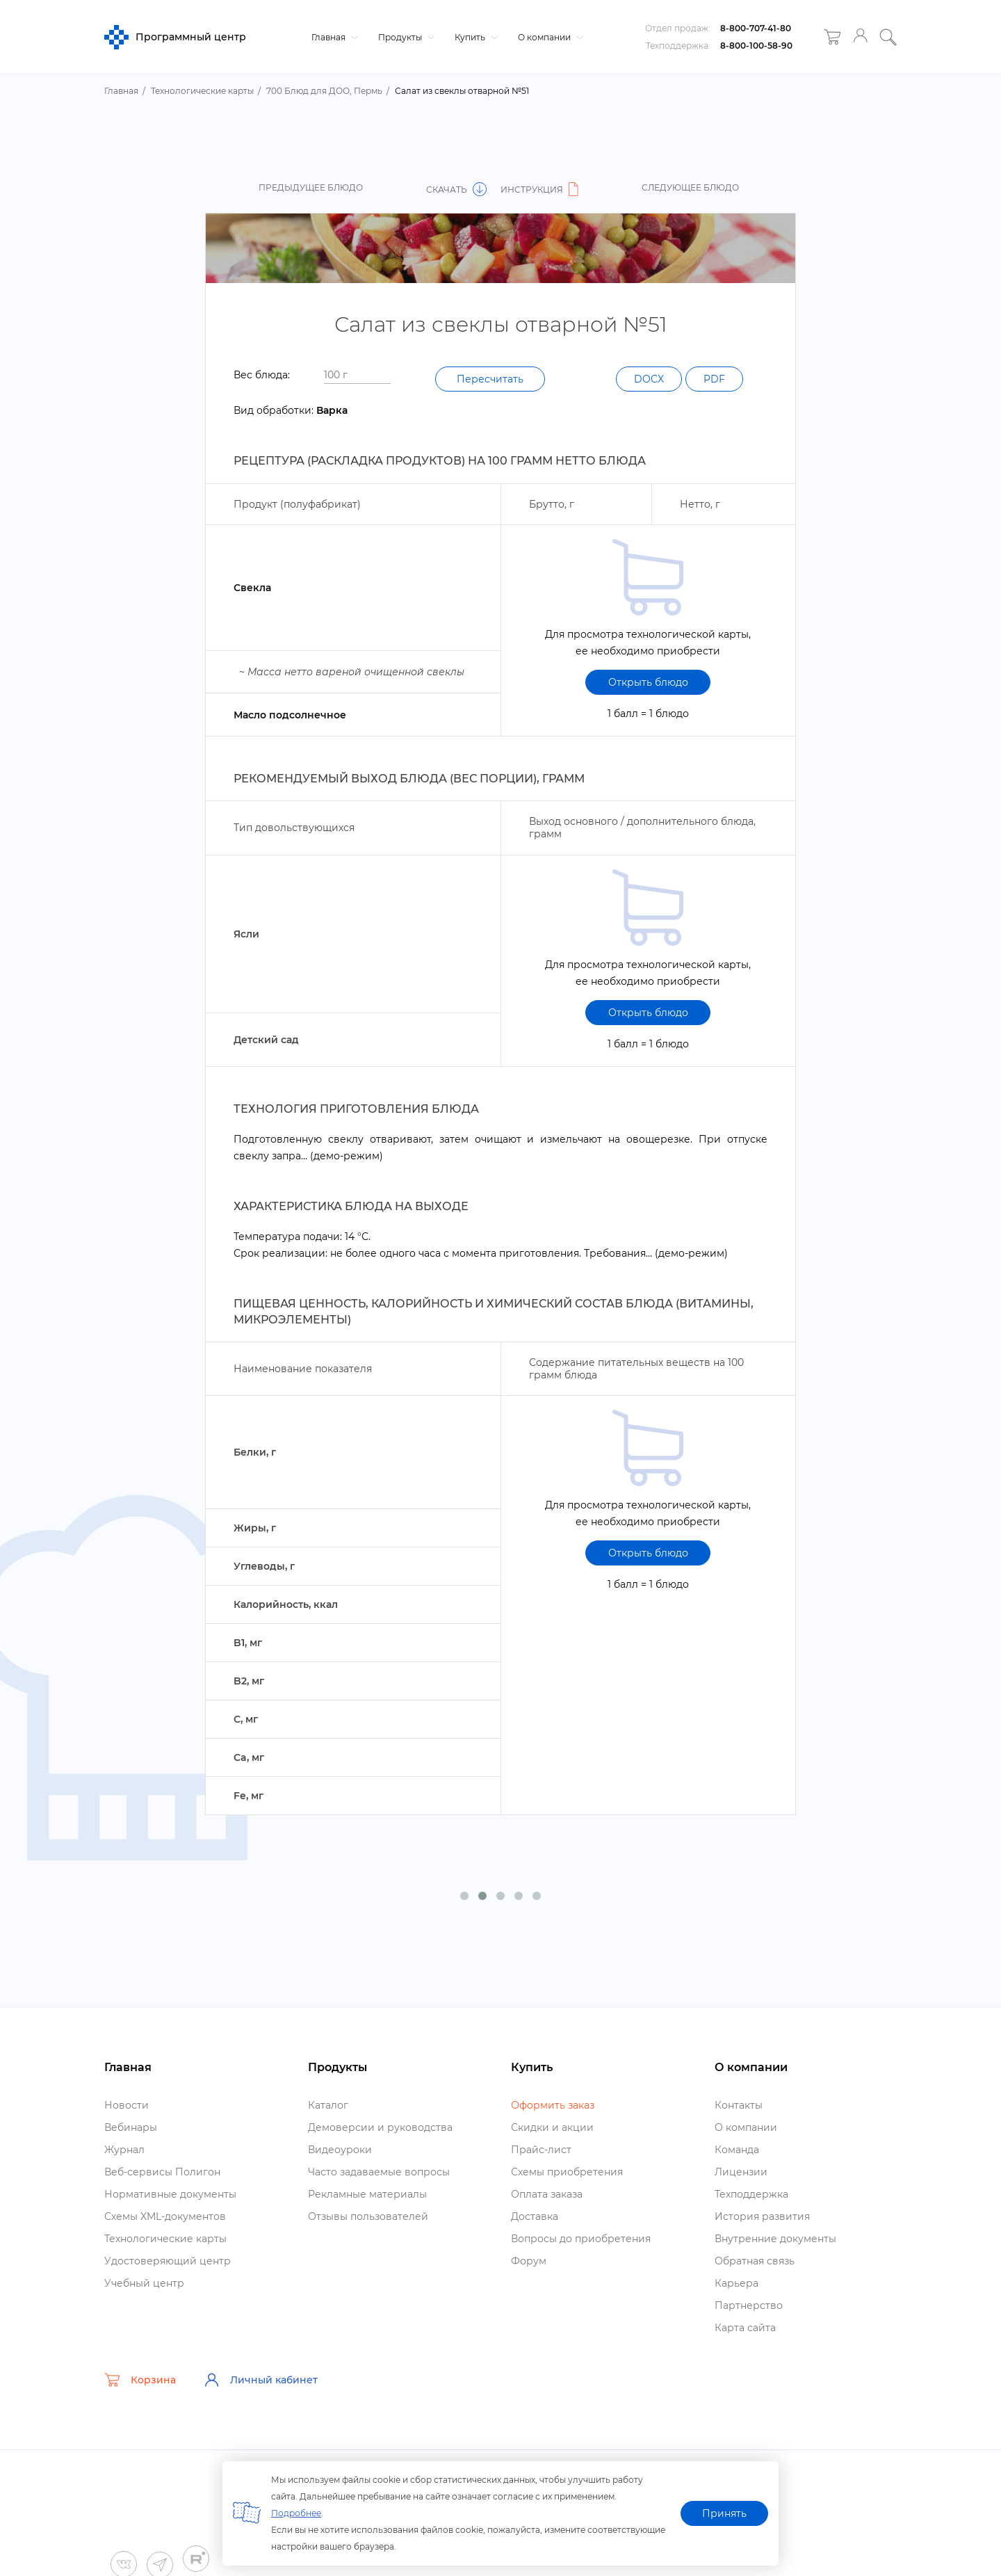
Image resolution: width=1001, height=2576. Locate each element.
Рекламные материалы (367, 2194)
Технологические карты (165, 2238)
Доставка (534, 2216)
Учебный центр (144, 2283)
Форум (528, 2261)
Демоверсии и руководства (380, 2127)
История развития (762, 2216)
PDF (714, 379)
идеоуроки (340, 2149)
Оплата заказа (547, 2194)
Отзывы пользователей (368, 2216)
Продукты (404, 37)
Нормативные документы (170, 2194)
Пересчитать (490, 379)
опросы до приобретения (581, 2238)
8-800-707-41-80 (755, 28)
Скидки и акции (552, 2127)
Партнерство (749, 2305)
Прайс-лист (541, 2149)
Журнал (124, 2149)
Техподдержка (751, 2194)
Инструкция (541, 189)
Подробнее (296, 2513)
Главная (333, 37)
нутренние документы (775, 2238)
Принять (724, 2513)
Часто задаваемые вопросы (379, 2172)
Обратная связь (755, 2261)
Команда (737, 2149)
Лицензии (741, 2172)
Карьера (736, 2283)
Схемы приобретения (567, 2172)
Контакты (739, 2105)
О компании (549, 37)
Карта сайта (745, 2327)
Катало (328, 2105)
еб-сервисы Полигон (162, 2172)
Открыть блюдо (648, 682)
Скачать (456, 189)
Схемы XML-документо (165, 2216)
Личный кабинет (261, 2380)
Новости (126, 2105)
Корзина (140, 2380)
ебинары (130, 2127)
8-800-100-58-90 (756, 45)
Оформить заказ (552, 2105)
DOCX (649, 379)
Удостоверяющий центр (167, 2261)
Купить (474, 37)
